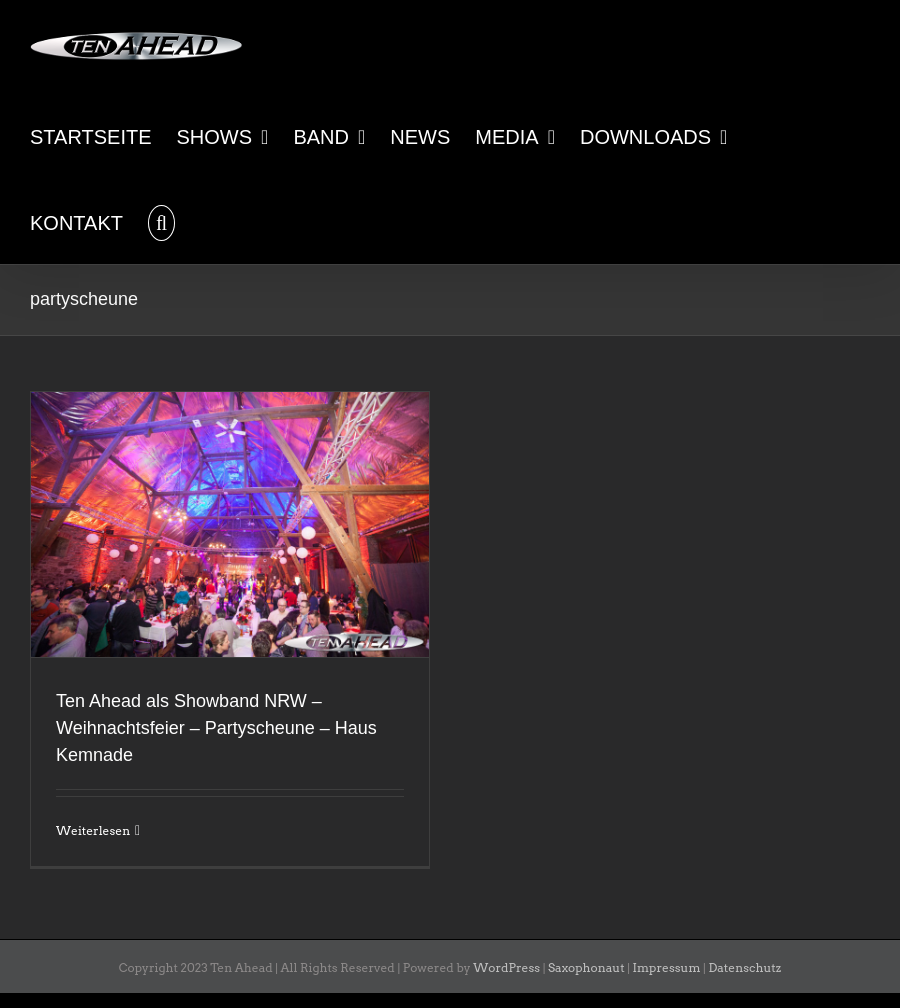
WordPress (506, 967)
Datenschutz (744, 967)
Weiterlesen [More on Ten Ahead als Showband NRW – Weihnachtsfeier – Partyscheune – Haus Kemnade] (93, 830)
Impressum (667, 967)
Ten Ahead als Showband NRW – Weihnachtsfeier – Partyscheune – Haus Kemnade (216, 728)
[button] (161, 221)
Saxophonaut (586, 967)
